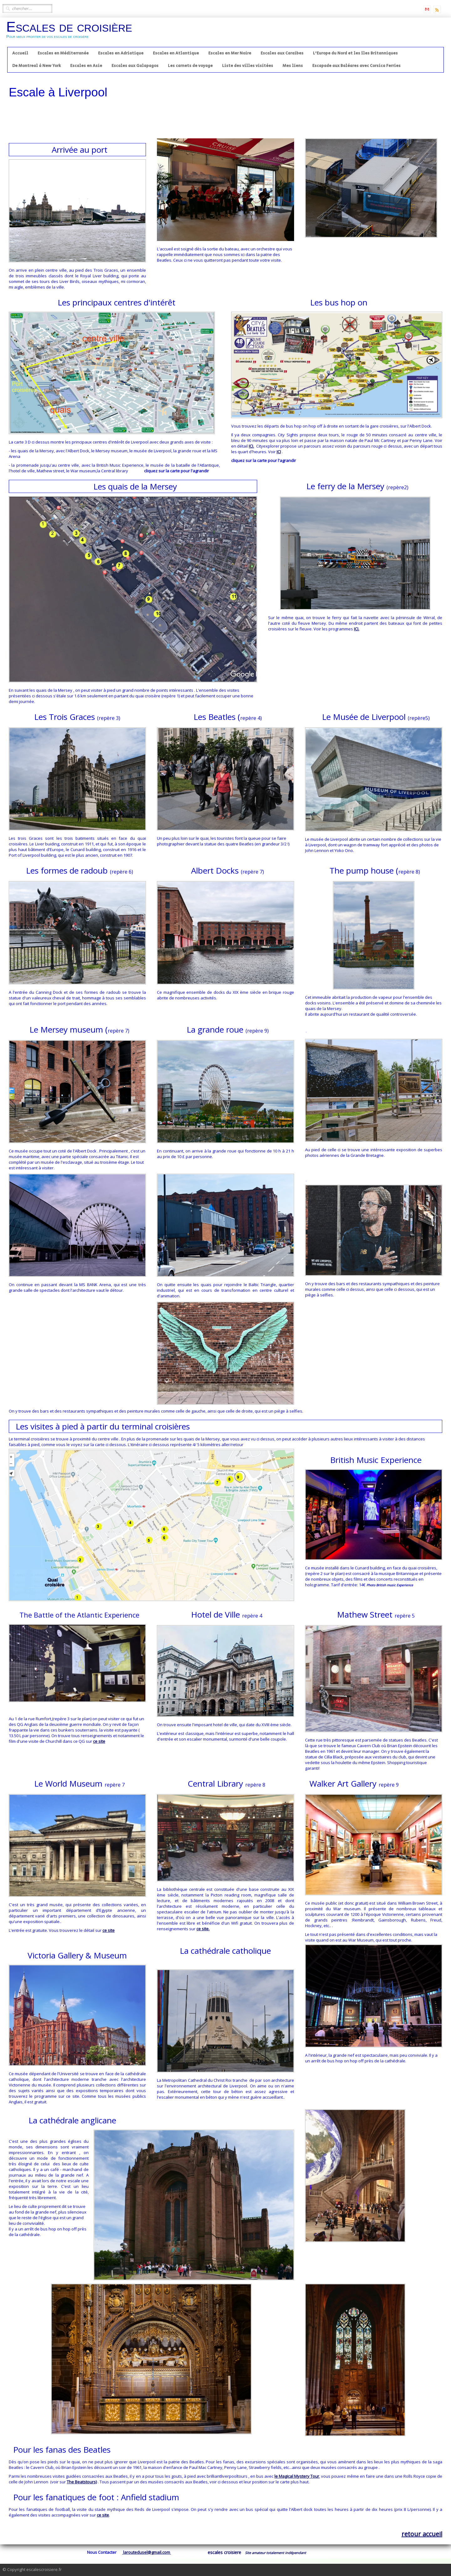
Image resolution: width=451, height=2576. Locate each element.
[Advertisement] (225, 121)
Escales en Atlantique (176, 53)
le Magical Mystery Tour (296, 2476)
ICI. (251, 446)
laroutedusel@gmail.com (146, 2552)
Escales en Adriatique (120, 53)
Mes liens (293, 66)
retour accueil (422, 2534)
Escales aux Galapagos (134, 66)
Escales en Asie (86, 66)
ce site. (203, 1929)
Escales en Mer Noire (229, 53)
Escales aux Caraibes (282, 53)
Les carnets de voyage (190, 66)
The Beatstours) (82, 2482)
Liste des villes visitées (247, 66)
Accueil (20, 53)
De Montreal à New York (36, 66)
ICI (279, 451)
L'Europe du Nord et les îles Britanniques (355, 53)
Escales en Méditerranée (63, 53)
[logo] (71, 32)
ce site (99, 1741)
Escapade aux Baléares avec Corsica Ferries (356, 66)
